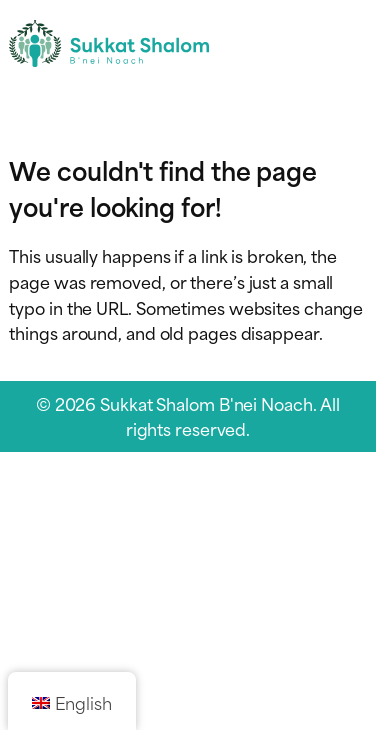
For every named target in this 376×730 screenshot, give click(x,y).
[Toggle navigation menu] (349, 43)
